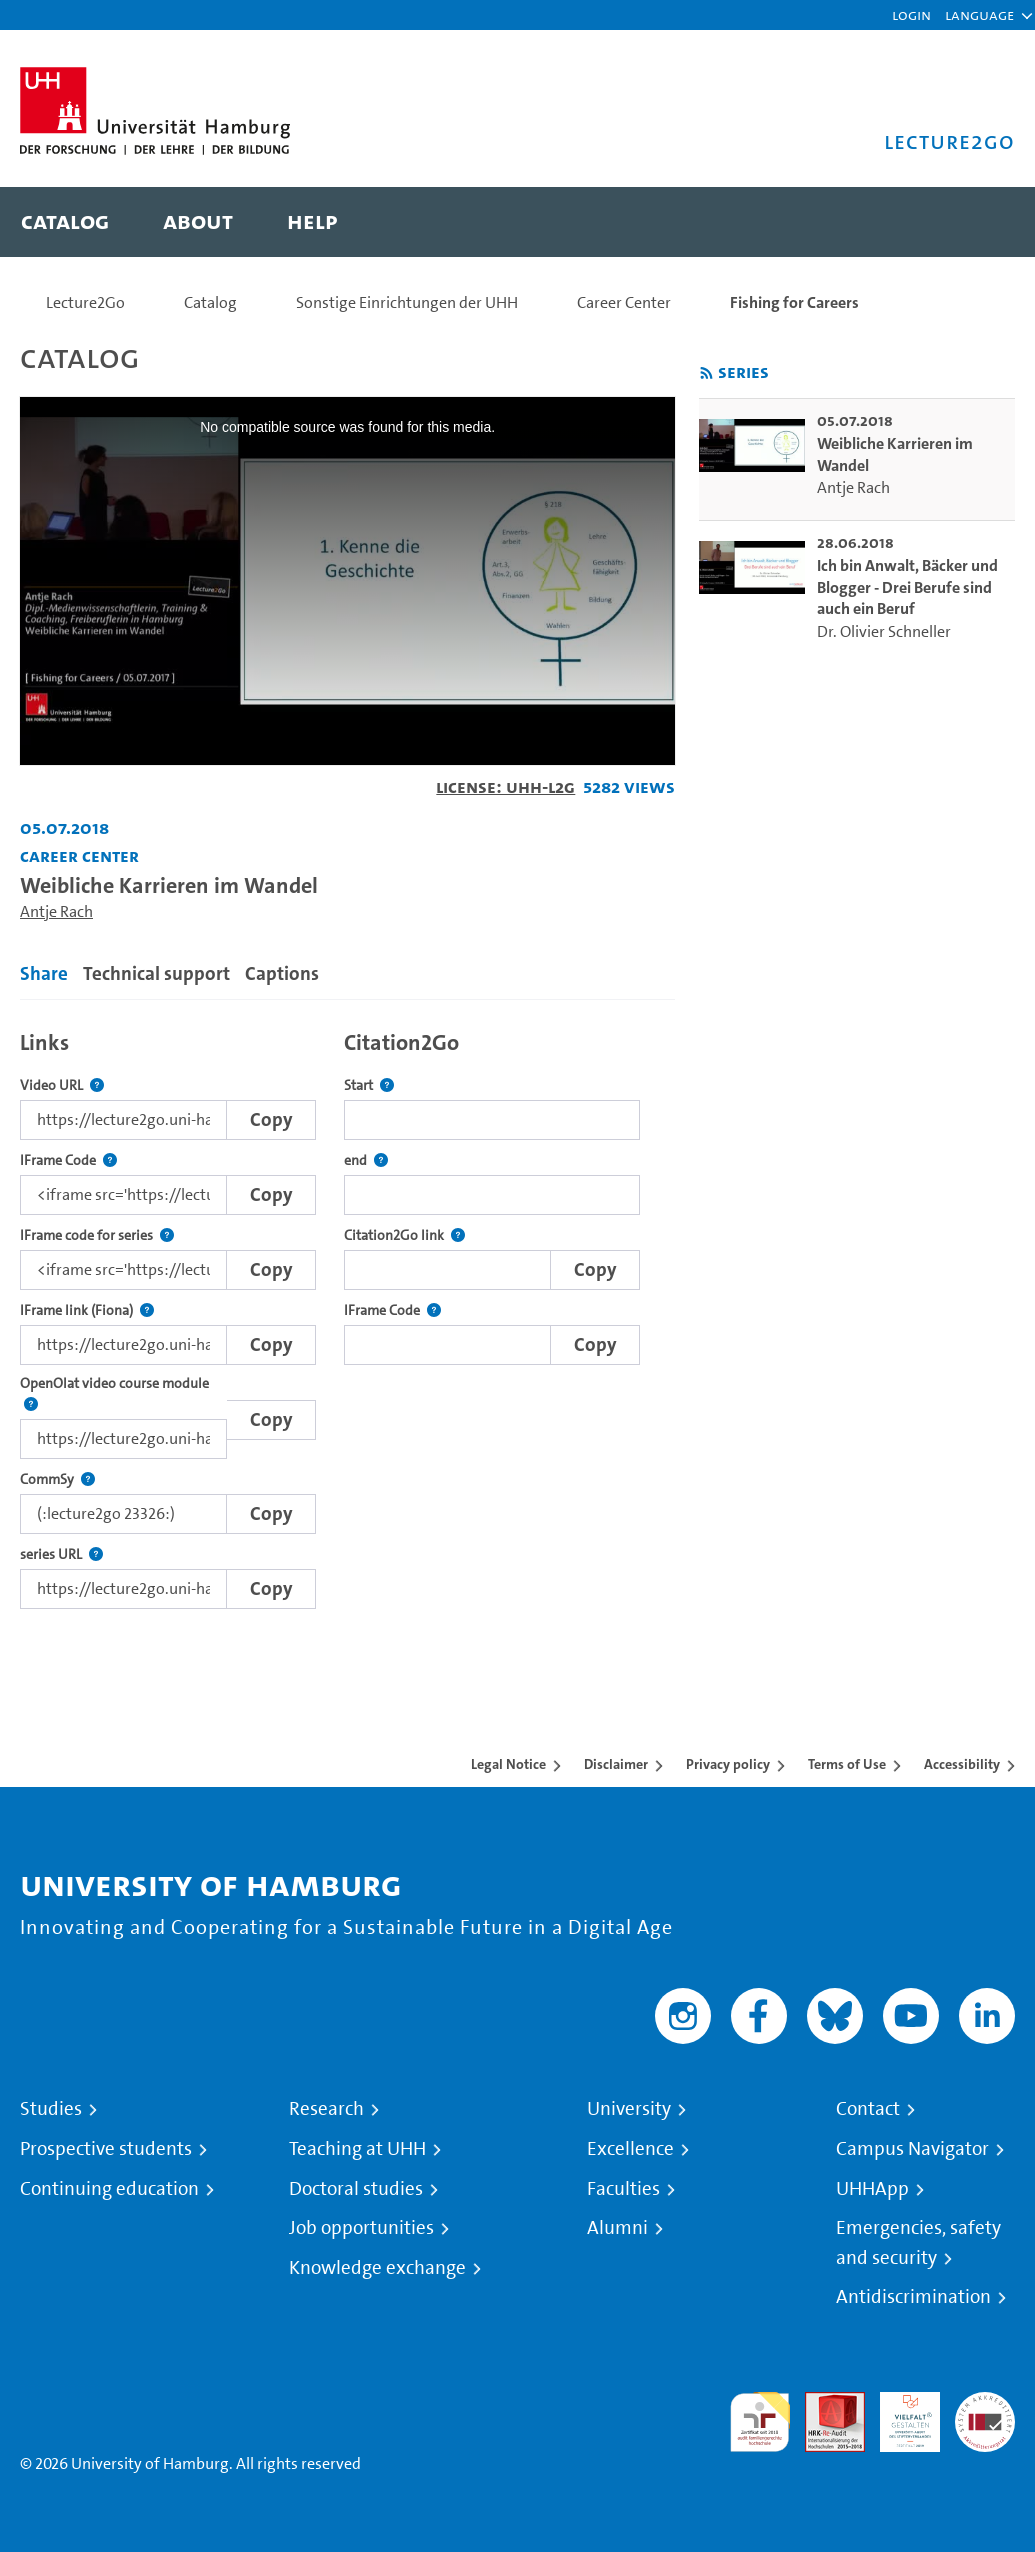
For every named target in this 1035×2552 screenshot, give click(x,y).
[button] (979, 15)
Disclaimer (616, 1764)
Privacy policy (728, 1764)
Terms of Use (847, 1764)
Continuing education (109, 2189)
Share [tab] (44, 973)
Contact (868, 2109)
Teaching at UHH (357, 2149)
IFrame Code (68, 1160)
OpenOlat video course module (123, 1394)
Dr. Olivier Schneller (884, 631)
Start (369, 1085)
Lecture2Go (85, 302)
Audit (824, 2403)
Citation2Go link (404, 1235)
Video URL (62, 1085)
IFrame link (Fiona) (87, 1310)
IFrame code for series (97, 1235)
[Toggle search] (980, 222)
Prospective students (106, 2149)
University (629, 2109)
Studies (51, 2109)
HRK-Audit (899, 2415)
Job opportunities (361, 2228)
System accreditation (985, 2415)
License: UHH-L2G (505, 786)
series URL (61, 1554)
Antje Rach (56, 911)
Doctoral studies (356, 2189)
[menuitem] (65, 222)
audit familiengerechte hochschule (760, 2422)
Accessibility (962, 1764)
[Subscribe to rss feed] (706, 373)
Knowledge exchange (377, 2268)
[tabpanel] (347, 1314)
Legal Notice (508, 1764)
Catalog (210, 302)
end (366, 1160)
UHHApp (872, 2189)
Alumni (617, 2228)
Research (326, 2109)
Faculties (623, 2189)
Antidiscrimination (913, 2297)
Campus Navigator (912, 2149)
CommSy (57, 1479)
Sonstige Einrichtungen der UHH (407, 302)
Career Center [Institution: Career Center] (79, 855)
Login (911, 14)
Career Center (624, 302)
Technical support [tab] (156, 973)
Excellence (630, 2149)
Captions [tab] (282, 973)
